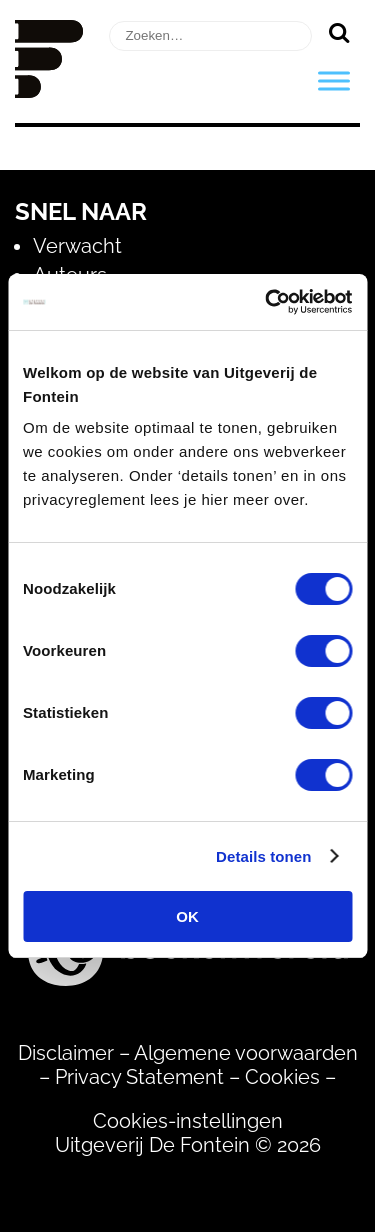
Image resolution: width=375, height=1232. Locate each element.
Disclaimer (66, 1053)
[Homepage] (49, 91)
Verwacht (77, 246)
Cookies (282, 1077)
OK (187, 916)
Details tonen (263, 856)
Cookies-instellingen (188, 1121)
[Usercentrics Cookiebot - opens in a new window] (267, 302)
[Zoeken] (338, 32)
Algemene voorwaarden (246, 1053)
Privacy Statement (139, 1077)
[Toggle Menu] (334, 80)
